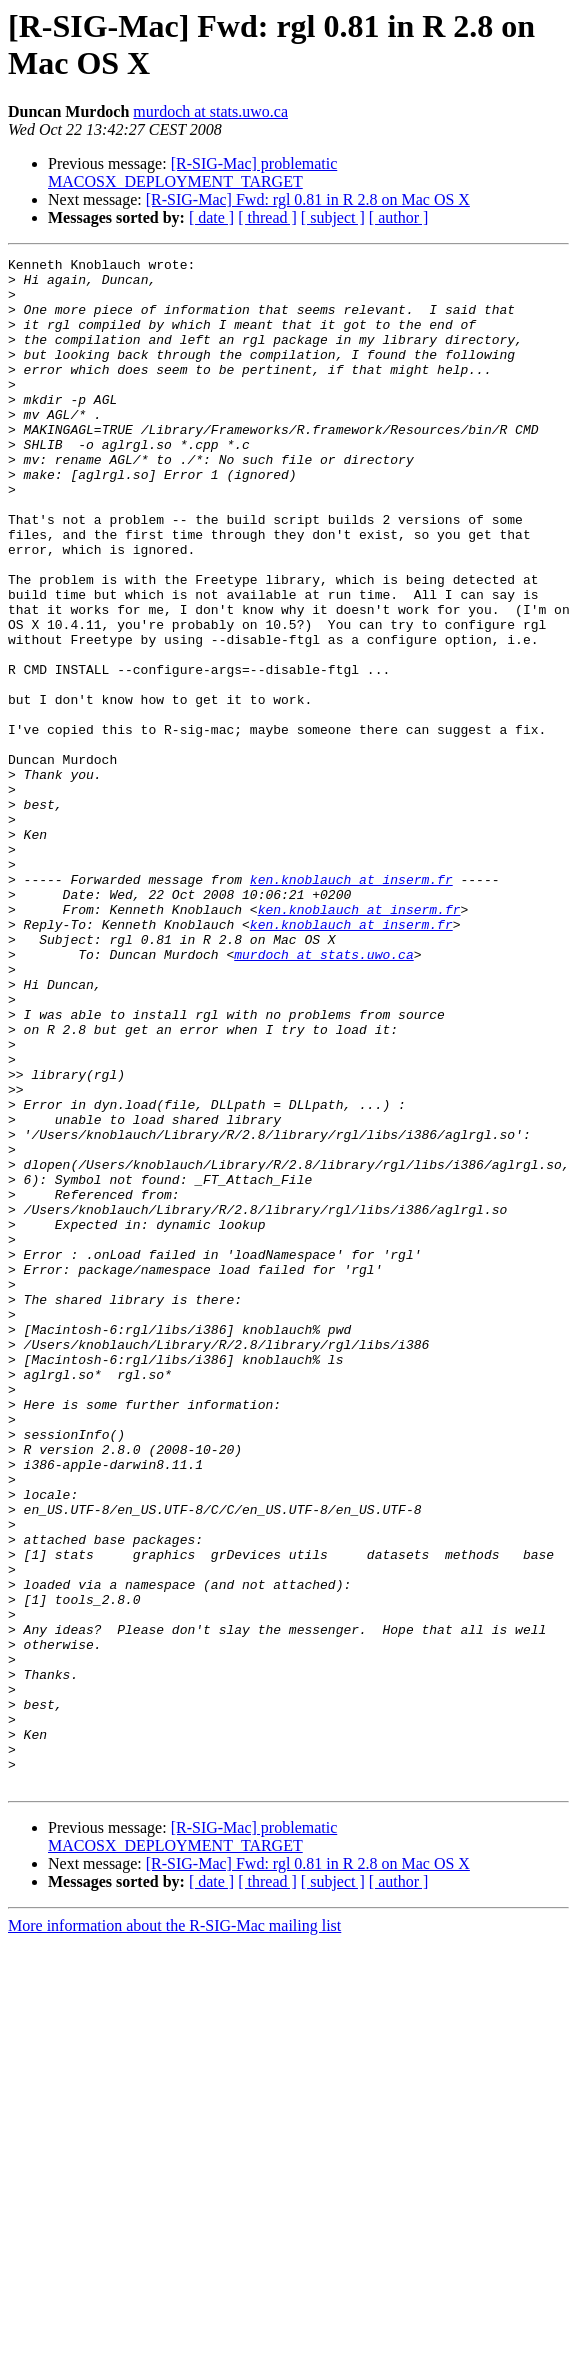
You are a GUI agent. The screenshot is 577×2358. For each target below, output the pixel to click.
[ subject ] (333, 217)
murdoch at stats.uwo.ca (210, 111)
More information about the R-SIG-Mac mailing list (174, 2231)
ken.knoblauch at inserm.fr (351, 1005)
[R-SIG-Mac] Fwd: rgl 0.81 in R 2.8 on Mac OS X (308, 199)
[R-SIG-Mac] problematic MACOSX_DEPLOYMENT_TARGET (192, 172)
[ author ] (399, 217)
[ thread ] (267, 217)
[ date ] (211, 217)
